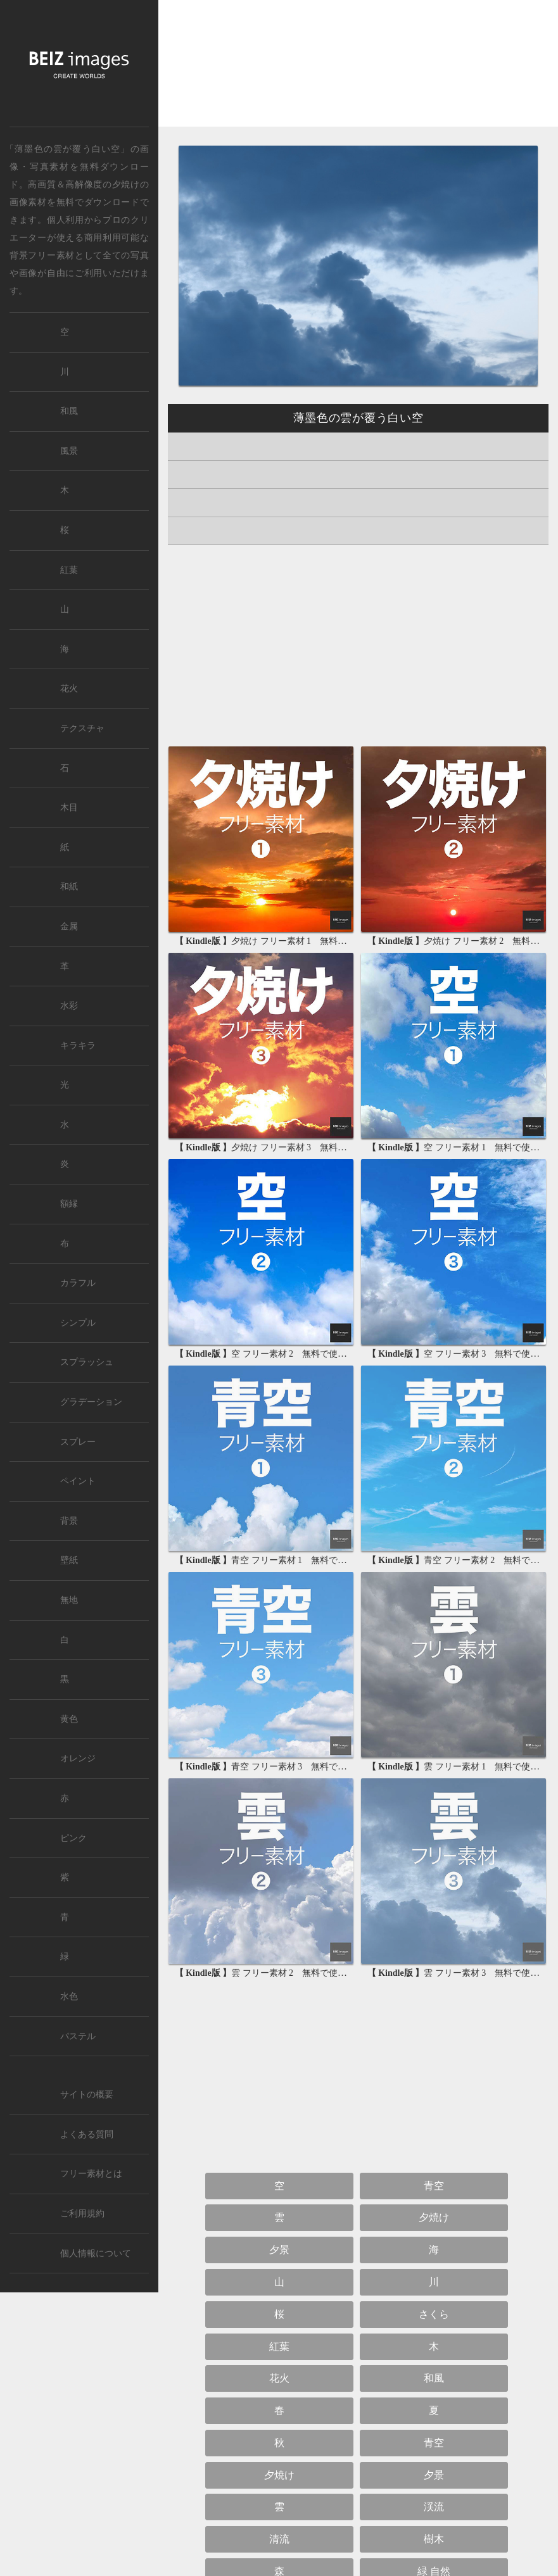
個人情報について (95, 2253)
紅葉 (279, 2346)
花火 (279, 2378)
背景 (69, 1521)
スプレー (78, 1442)
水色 (69, 1996)
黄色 (69, 1719)
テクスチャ (82, 728)
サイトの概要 (86, 2094)
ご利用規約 (82, 2213)
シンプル (78, 1323)
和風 (434, 2378)
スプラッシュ (86, 1362)
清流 (279, 2539)
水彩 (69, 1005)
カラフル (78, 1283)
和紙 (69, 886)
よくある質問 (86, 2134)
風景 (69, 451)
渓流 (434, 2506)
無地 (69, 1600)
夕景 (279, 2249)
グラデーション (91, 1402)
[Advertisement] (358, 74)
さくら (434, 2314)
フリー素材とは (91, 2173)
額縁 (69, 1204)
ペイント (78, 1481)
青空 (434, 2185)
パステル (78, 2036)
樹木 (434, 2539)
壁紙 (69, 1560)
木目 (69, 807)
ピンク (73, 1838)
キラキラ (78, 1045)
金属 (69, 926)
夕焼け (126, 184)
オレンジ (78, 1758)
